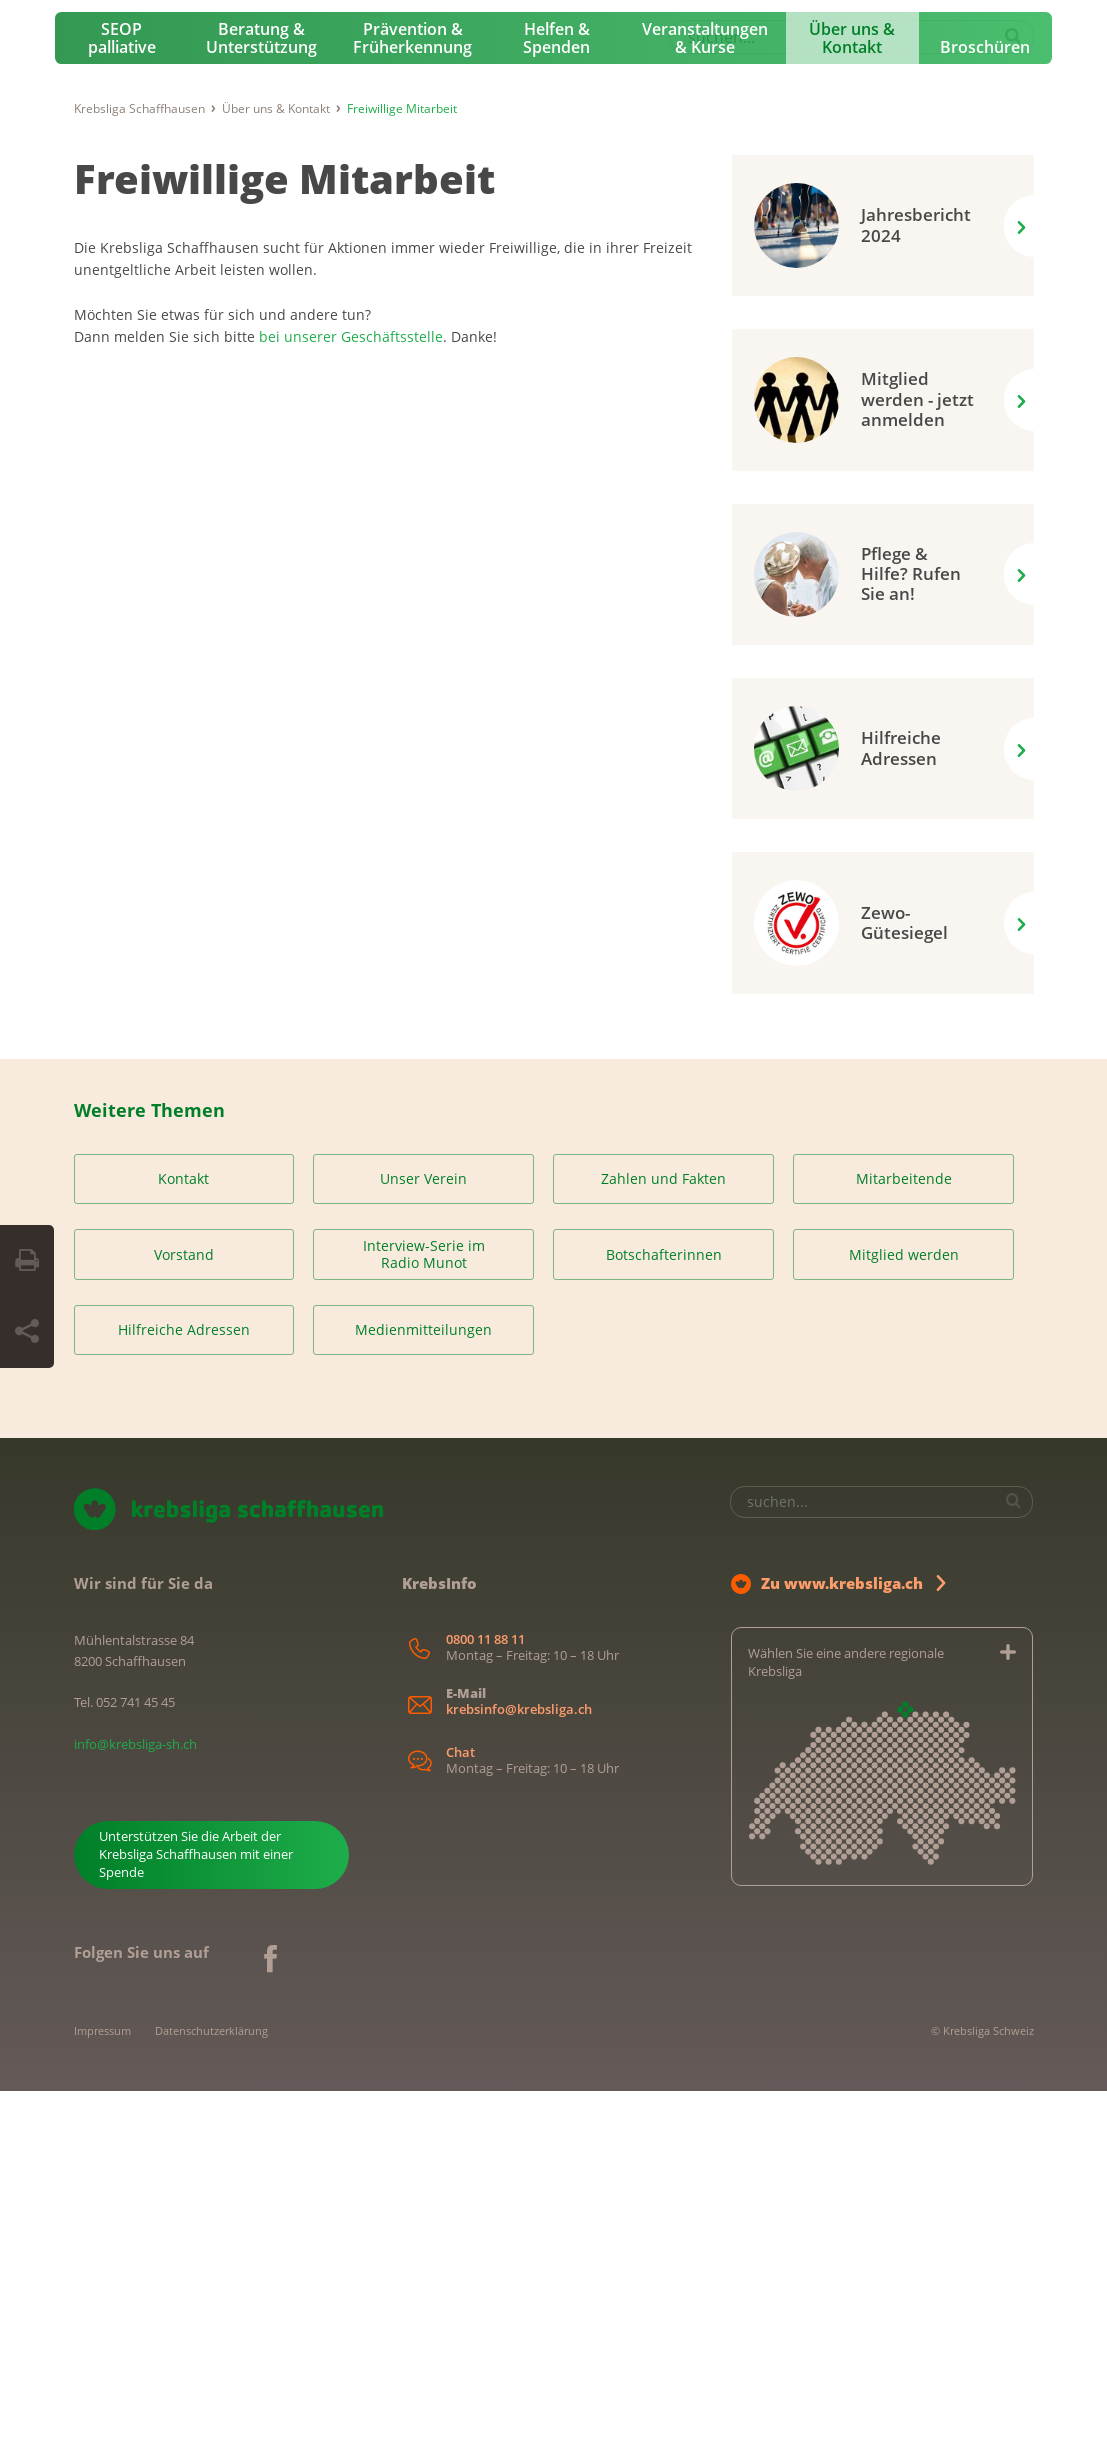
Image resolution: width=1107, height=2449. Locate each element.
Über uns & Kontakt (852, 396)
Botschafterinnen (664, 1611)
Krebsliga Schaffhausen (139, 465)
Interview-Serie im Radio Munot (424, 1611)
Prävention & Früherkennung (412, 396)
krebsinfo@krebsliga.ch (519, 2066)
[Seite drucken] (27, 1261)
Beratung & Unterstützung (261, 396)
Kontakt (183, 1536)
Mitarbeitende (904, 1536)
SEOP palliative (122, 396)
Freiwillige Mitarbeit (284, 535)
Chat (460, 2110)
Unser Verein (423, 1536)
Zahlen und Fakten (663, 1536)
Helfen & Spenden (556, 396)
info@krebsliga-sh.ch (135, 2101)
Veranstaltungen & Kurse (705, 396)
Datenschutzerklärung (211, 2388)
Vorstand (184, 1611)
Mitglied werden (904, 1611)
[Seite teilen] (27, 1332)
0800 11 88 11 (485, 1996)
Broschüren (985, 405)
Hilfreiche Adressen (184, 1687)
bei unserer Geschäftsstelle (351, 694)
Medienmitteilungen (423, 1687)
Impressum (102, 2388)
